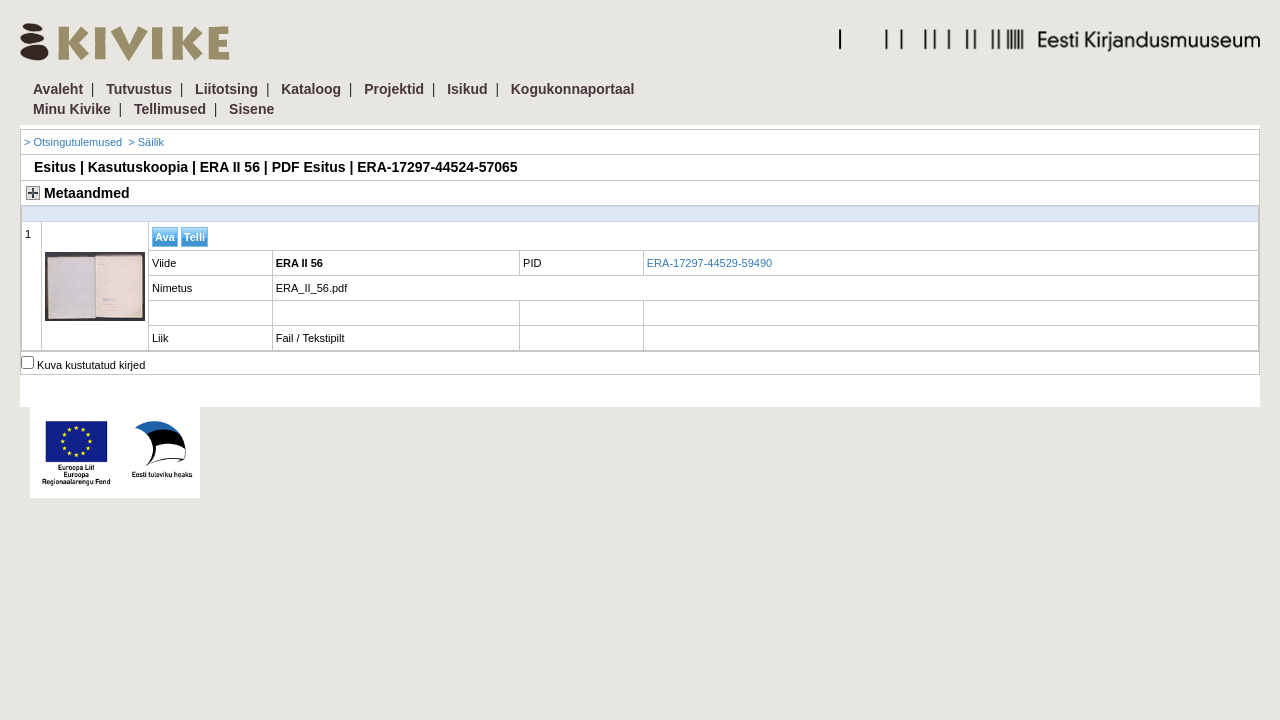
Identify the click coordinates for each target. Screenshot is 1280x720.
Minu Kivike (72, 109)
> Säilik (146, 142)
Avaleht (58, 89)
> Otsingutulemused (73, 142)
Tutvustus (139, 89)
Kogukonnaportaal (573, 89)
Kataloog (311, 89)
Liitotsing (226, 89)
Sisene (251, 109)
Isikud (467, 89)
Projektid (394, 89)
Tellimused (170, 109)
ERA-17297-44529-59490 (709, 263)
